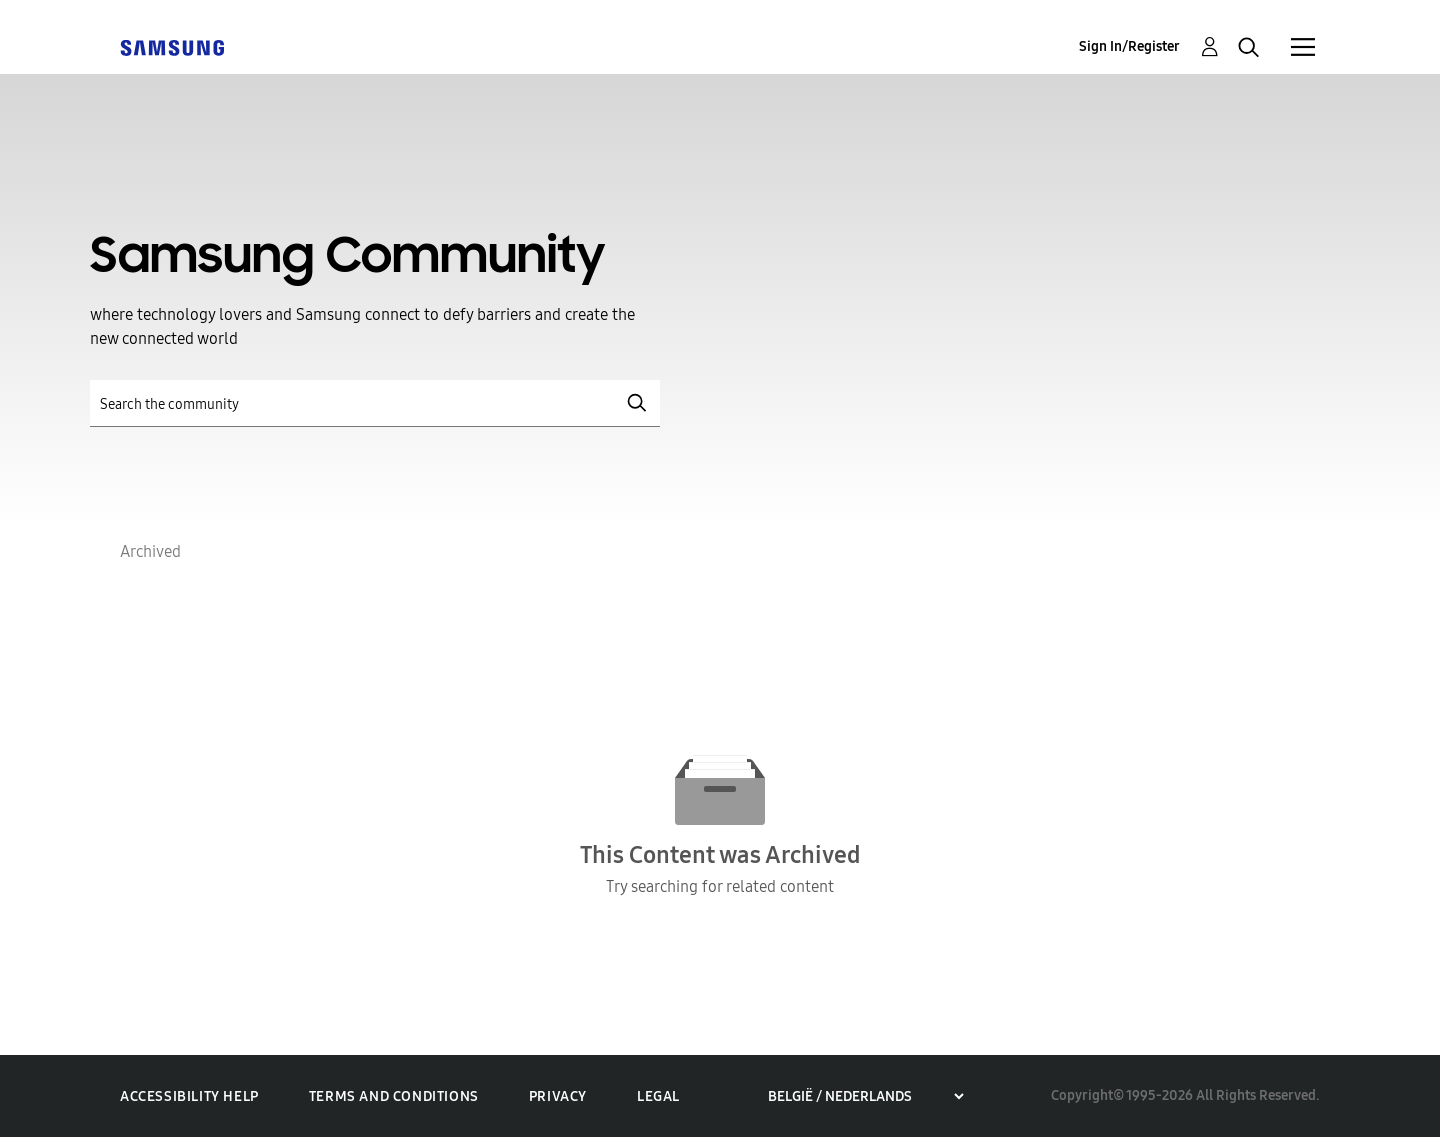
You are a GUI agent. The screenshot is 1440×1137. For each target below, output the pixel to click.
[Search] (375, 403)
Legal (658, 1096)
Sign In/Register (1129, 46)
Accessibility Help (189, 1096)
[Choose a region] (865, 1096)
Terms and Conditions (394, 1096)
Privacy (558, 1096)
